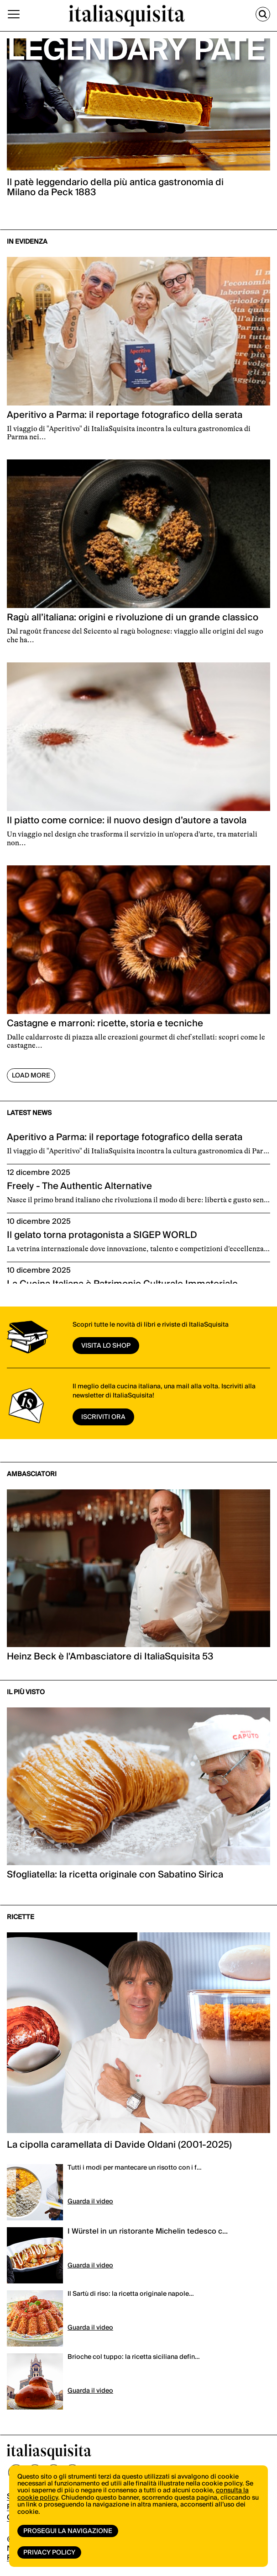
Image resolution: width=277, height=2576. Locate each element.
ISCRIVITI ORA (103, 1417)
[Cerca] (263, 14)
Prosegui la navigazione (67, 2531)
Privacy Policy (49, 2552)
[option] (138, 123)
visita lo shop (106, 1345)
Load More (31, 1075)
